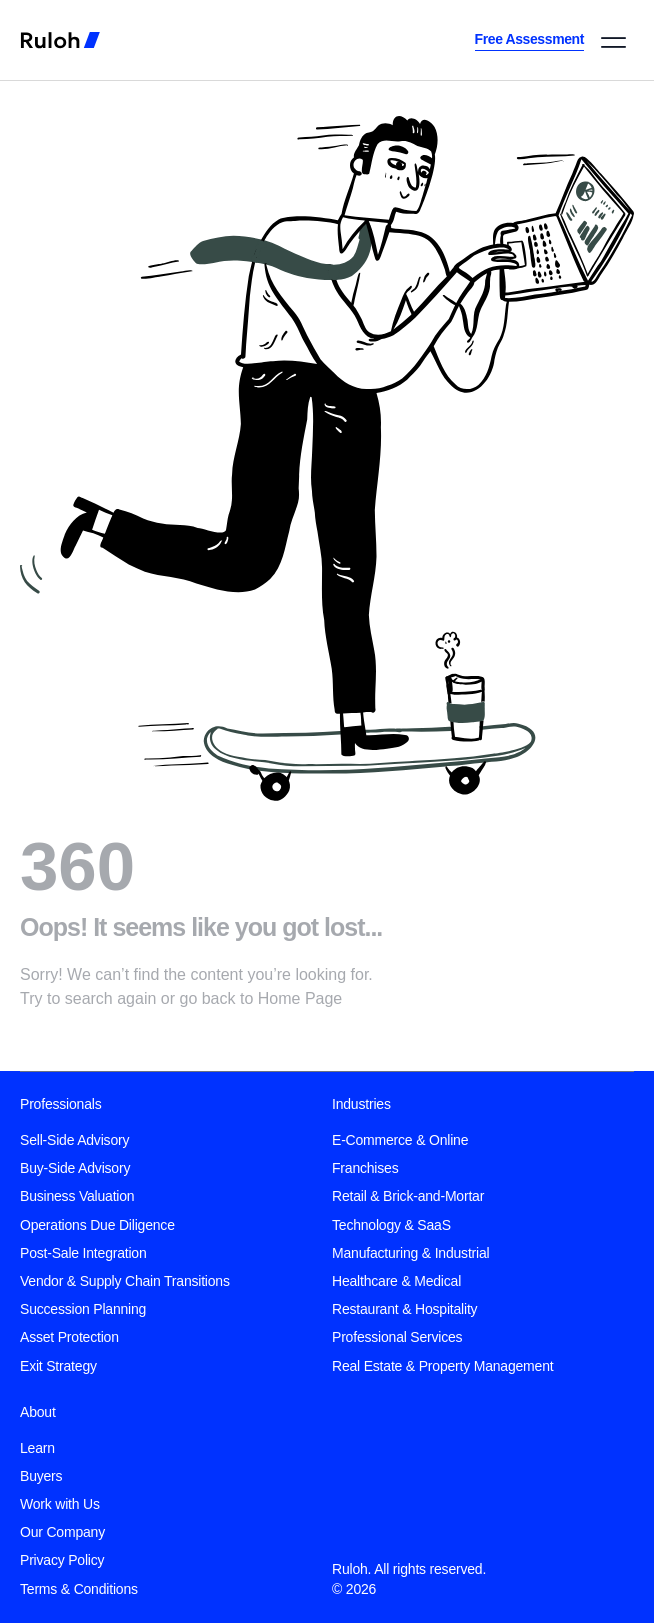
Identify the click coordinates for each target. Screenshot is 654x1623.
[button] (613, 42)
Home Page (300, 998)
